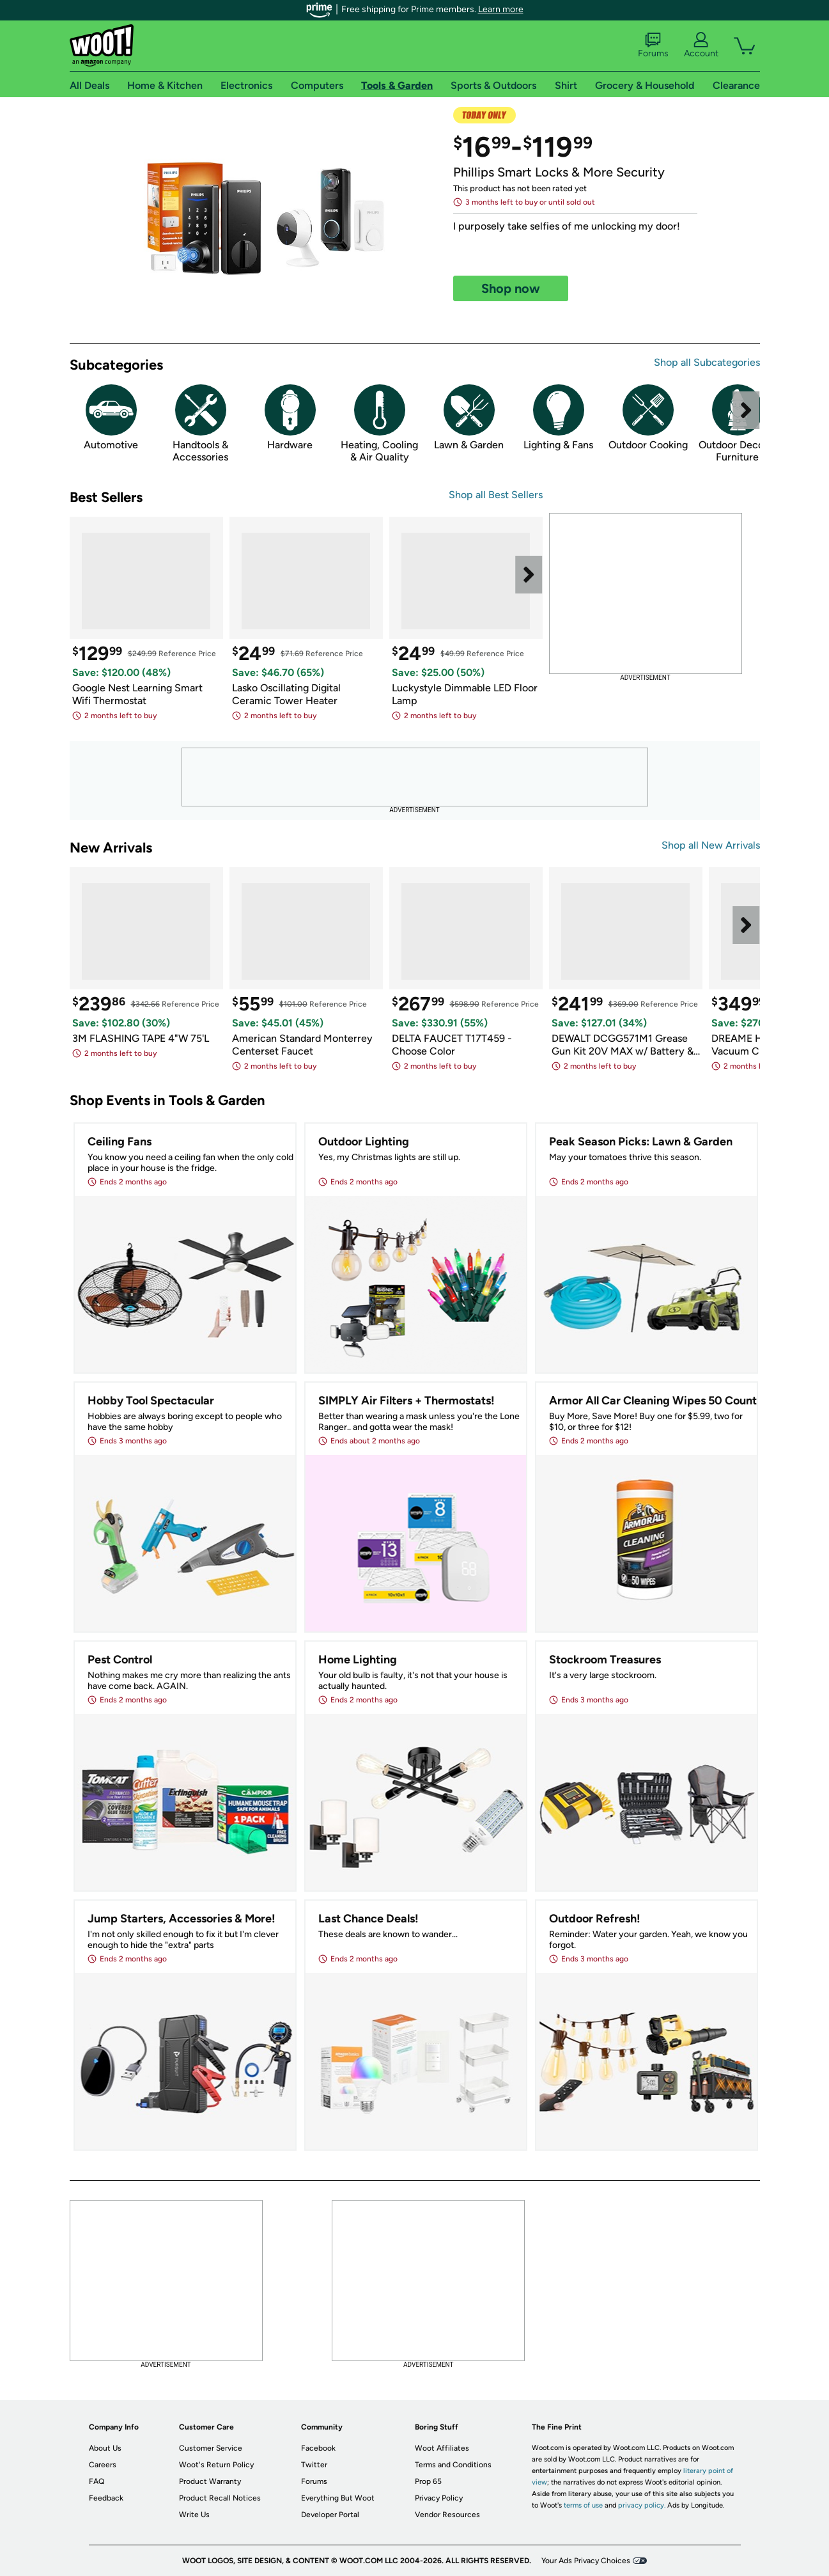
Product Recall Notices (220, 2498)
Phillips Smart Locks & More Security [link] (559, 172)
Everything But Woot (338, 2498)
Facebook (318, 2448)
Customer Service (210, 2448)
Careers (102, 2464)
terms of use (583, 2505)
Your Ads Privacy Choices (585, 2560)
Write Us (194, 2514)
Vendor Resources (447, 2514)
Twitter (314, 2464)
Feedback (106, 2498)
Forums (653, 45)
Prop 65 (428, 2481)
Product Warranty (210, 2481)
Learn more (500, 9)
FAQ (96, 2481)
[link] (261, 220)
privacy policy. (641, 2505)
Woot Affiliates (442, 2448)
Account (701, 45)
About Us (105, 2448)
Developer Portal (330, 2514)
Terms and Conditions (453, 2464)
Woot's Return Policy (216, 2464)
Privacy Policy (439, 2498)
